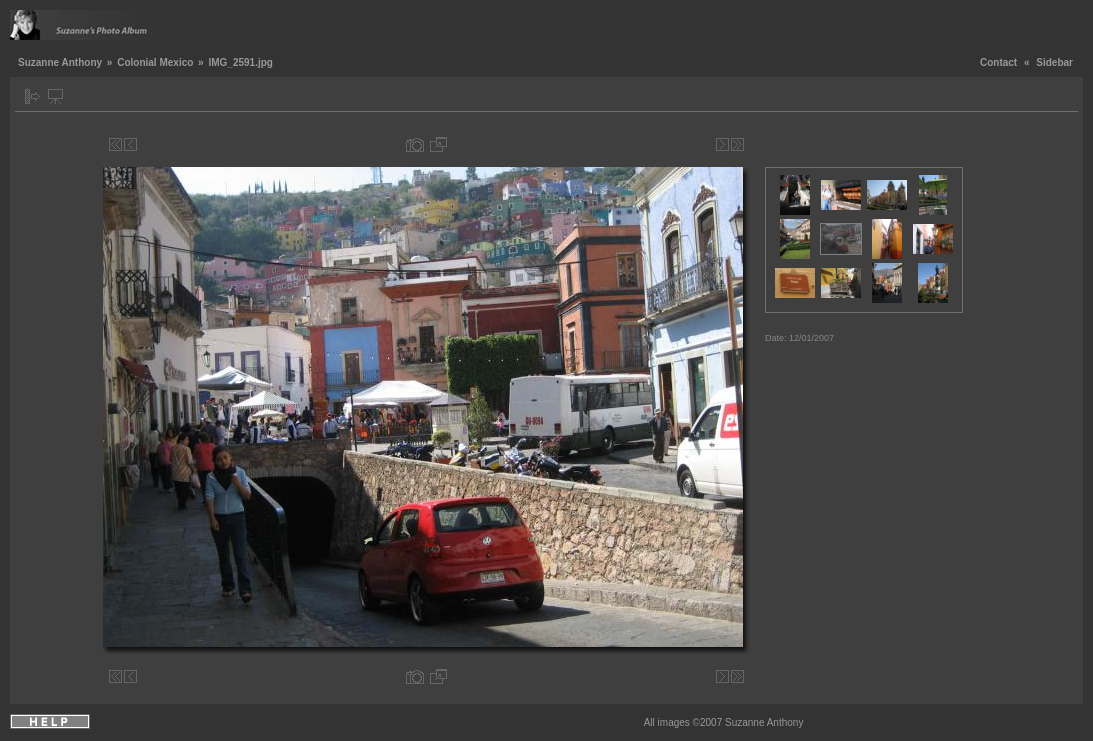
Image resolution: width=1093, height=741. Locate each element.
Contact (998, 62)
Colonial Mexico (155, 62)
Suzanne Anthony (60, 62)
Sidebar (1054, 62)
